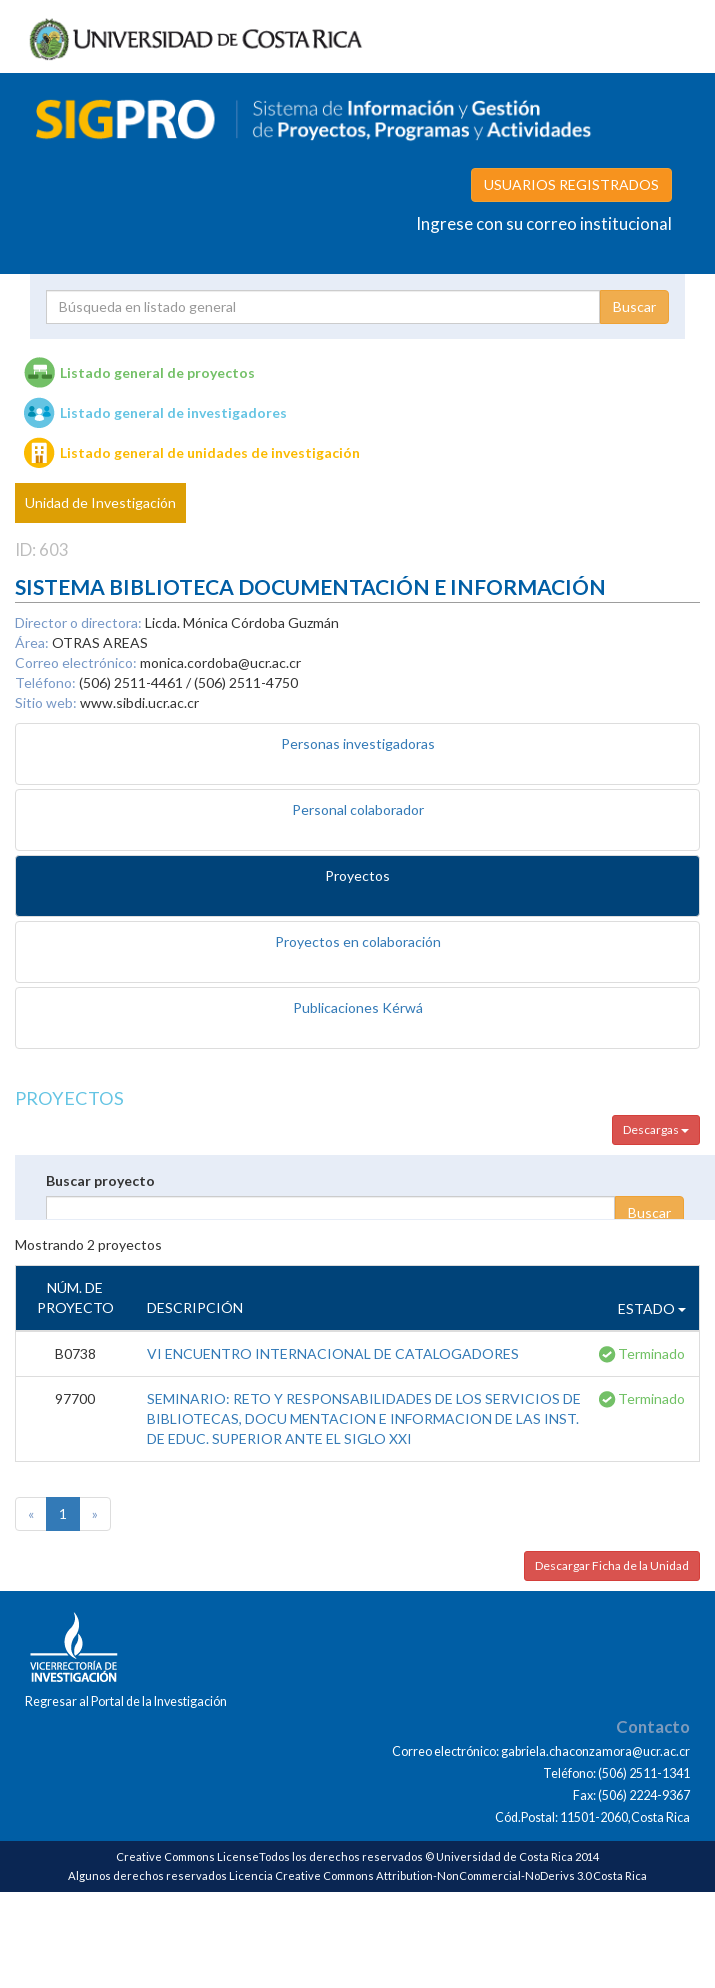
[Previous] (31, 1514)
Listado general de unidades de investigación (210, 452)
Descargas (656, 1129)
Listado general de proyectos (157, 372)
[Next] (95, 1514)
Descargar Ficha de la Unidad (612, 1565)
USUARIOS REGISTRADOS (571, 184)
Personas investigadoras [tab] (358, 743)
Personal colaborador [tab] (358, 809)
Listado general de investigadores (173, 412)
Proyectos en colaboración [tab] (358, 941)
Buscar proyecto (100, 1180)
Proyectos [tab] (357, 875)
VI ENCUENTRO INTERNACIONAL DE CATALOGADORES (333, 1353)
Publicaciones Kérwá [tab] (358, 1007)
